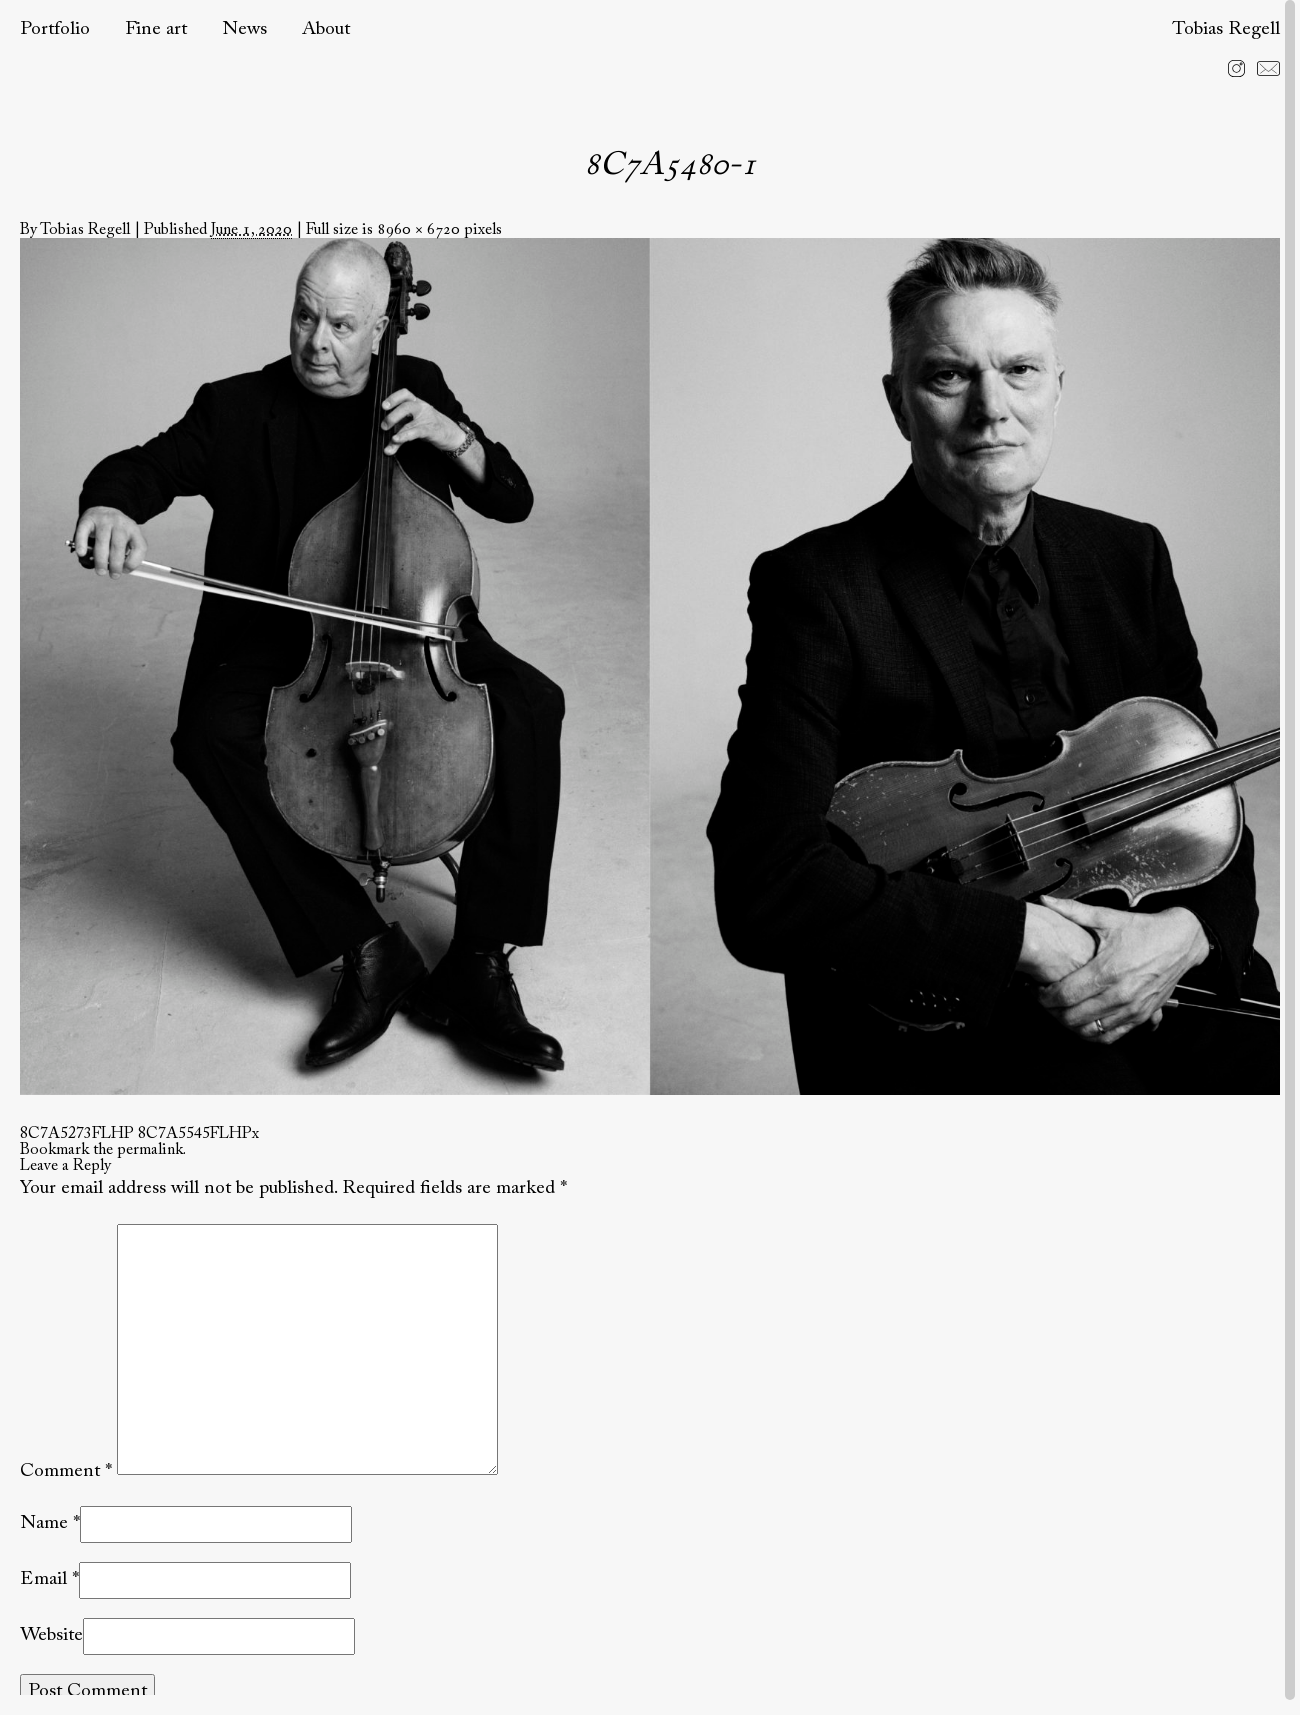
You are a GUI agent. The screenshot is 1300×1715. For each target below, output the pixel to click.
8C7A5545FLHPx (198, 1134)
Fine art (156, 29)
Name (44, 1523)
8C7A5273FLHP (77, 1134)
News (244, 29)
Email (43, 1579)
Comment (66, 1470)
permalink (150, 1150)
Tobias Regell (1226, 29)
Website (51, 1635)
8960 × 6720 (418, 230)
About (326, 29)
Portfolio (55, 29)
